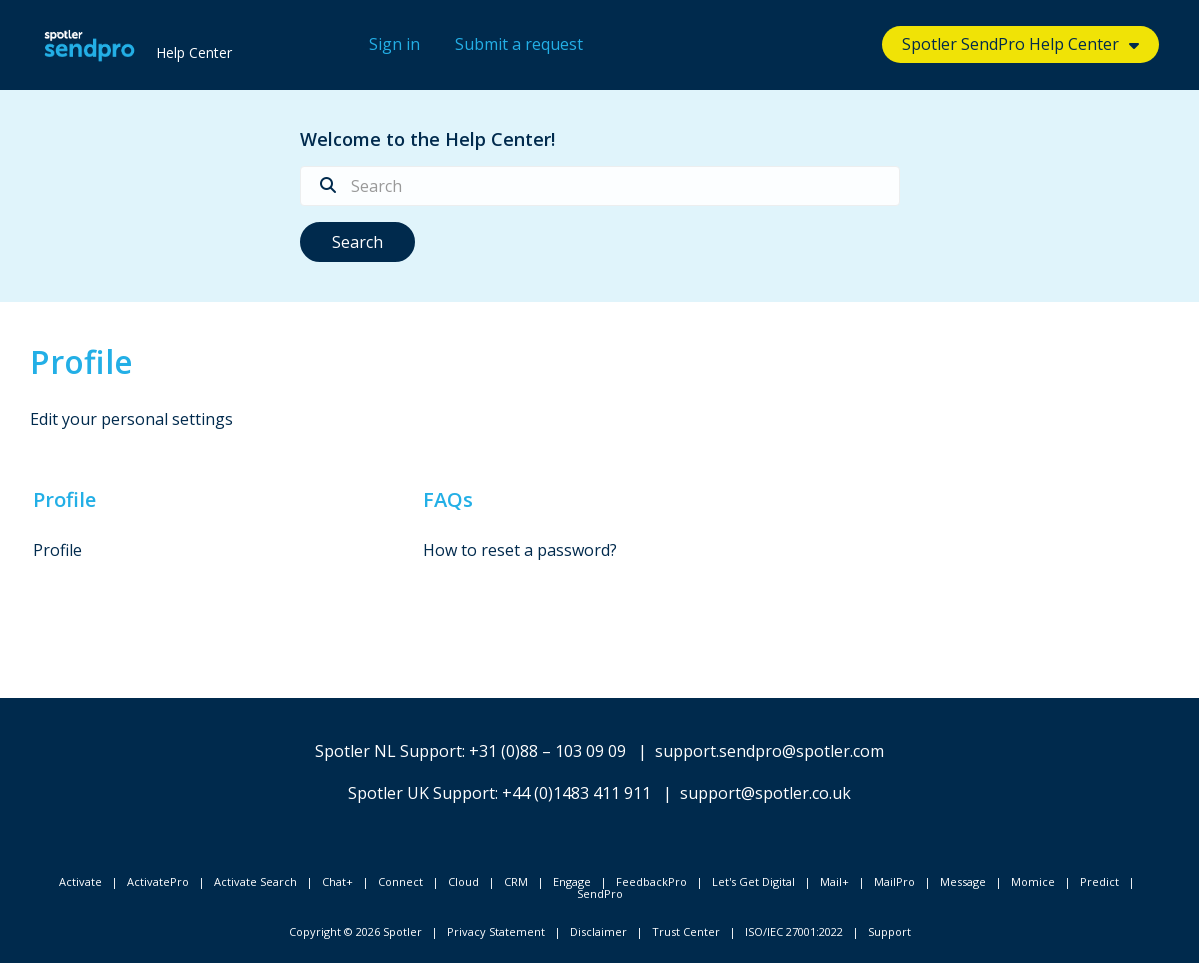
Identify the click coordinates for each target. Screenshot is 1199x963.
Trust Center (686, 931)
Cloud (463, 881)
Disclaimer (598, 931)
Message (963, 881)
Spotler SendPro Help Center (1010, 44)
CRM (516, 881)
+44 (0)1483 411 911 (576, 793)
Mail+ (834, 881)
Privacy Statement (496, 931)
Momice (1033, 881)
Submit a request (519, 44)
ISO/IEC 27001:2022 (794, 931)
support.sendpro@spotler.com (769, 751)
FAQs (448, 499)
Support (889, 931)
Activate (80, 881)
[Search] (600, 186)
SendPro (600, 893)
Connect (400, 881)
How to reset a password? (520, 550)
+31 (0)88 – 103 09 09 (547, 751)
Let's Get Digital (753, 881)
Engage (572, 881)
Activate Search (255, 881)
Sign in (394, 44)
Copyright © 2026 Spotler (355, 931)
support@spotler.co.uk (765, 793)
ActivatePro (158, 881)
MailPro (894, 881)
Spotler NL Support (388, 751)
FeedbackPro (651, 881)
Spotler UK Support (421, 793)
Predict (1099, 881)
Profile (64, 499)
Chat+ (337, 881)
